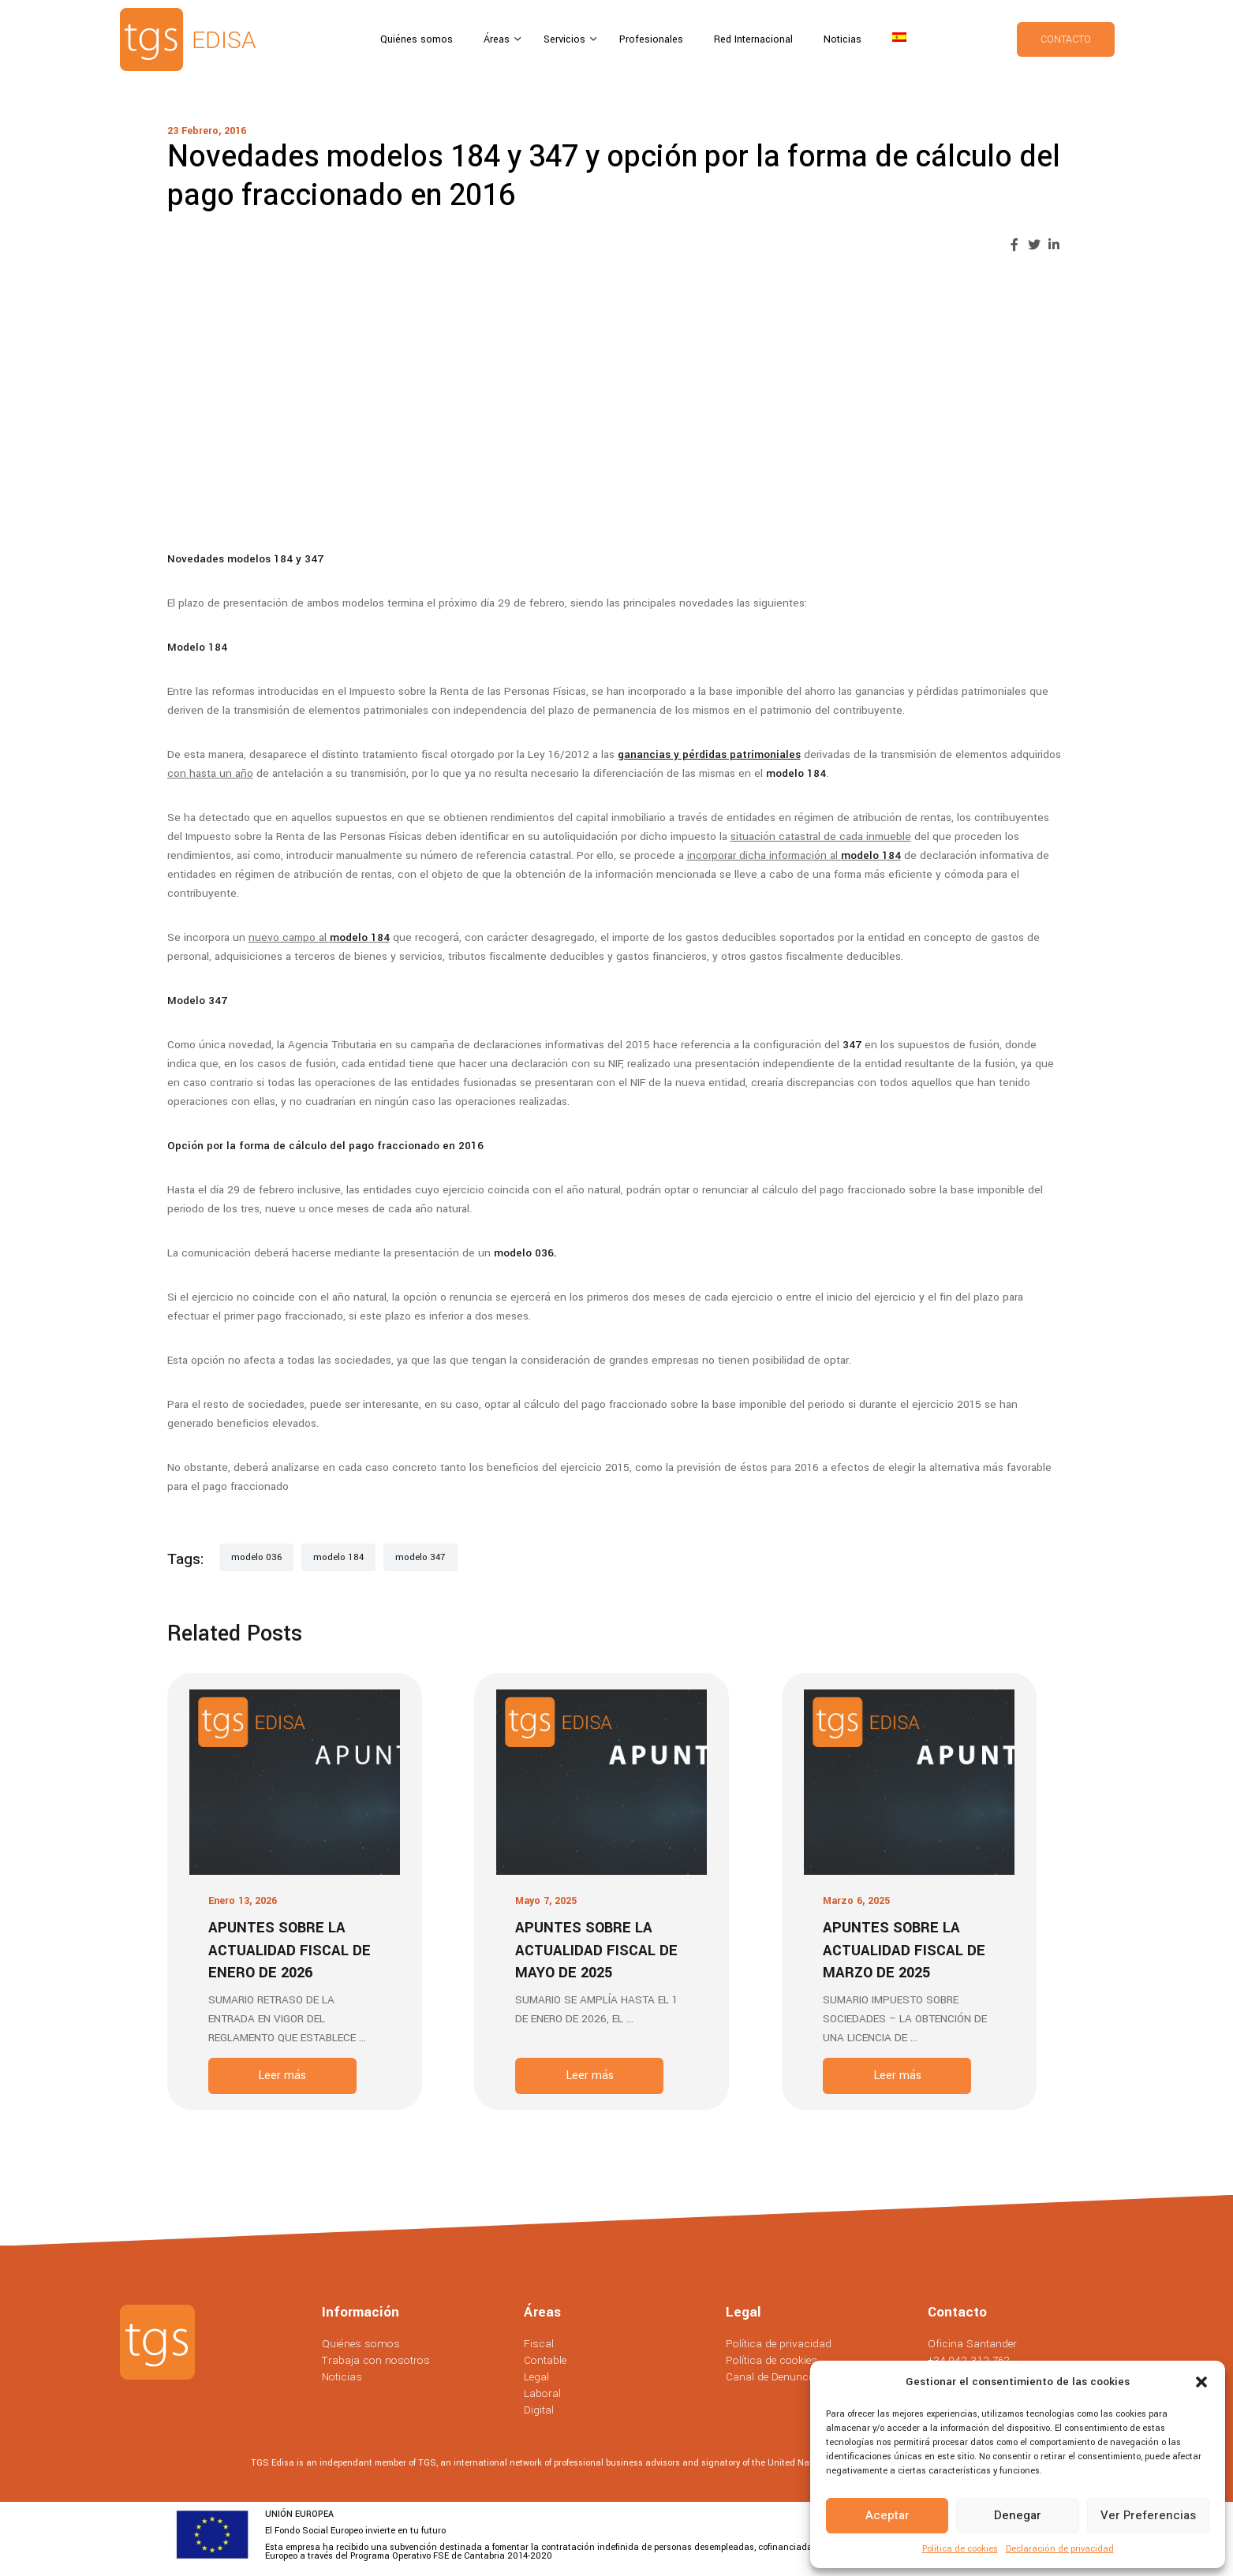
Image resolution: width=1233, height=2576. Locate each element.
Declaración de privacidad (1060, 2549)
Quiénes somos (416, 39)
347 (852, 1044)
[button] (1201, 2382)
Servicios (566, 39)
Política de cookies (960, 2549)
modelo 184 (796, 773)
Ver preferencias (1148, 2515)
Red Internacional (753, 39)
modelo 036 (524, 1252)
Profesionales (651, 39)
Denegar (1017, 2515)
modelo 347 (420, 1557)
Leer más (282, 2075)
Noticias (842, 39)
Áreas (498, 39)
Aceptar (887, 2515)
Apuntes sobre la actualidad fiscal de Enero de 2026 (289, 1950)
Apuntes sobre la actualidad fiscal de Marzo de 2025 (904, 1950)
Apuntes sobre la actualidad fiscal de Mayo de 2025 (596, 1950)
